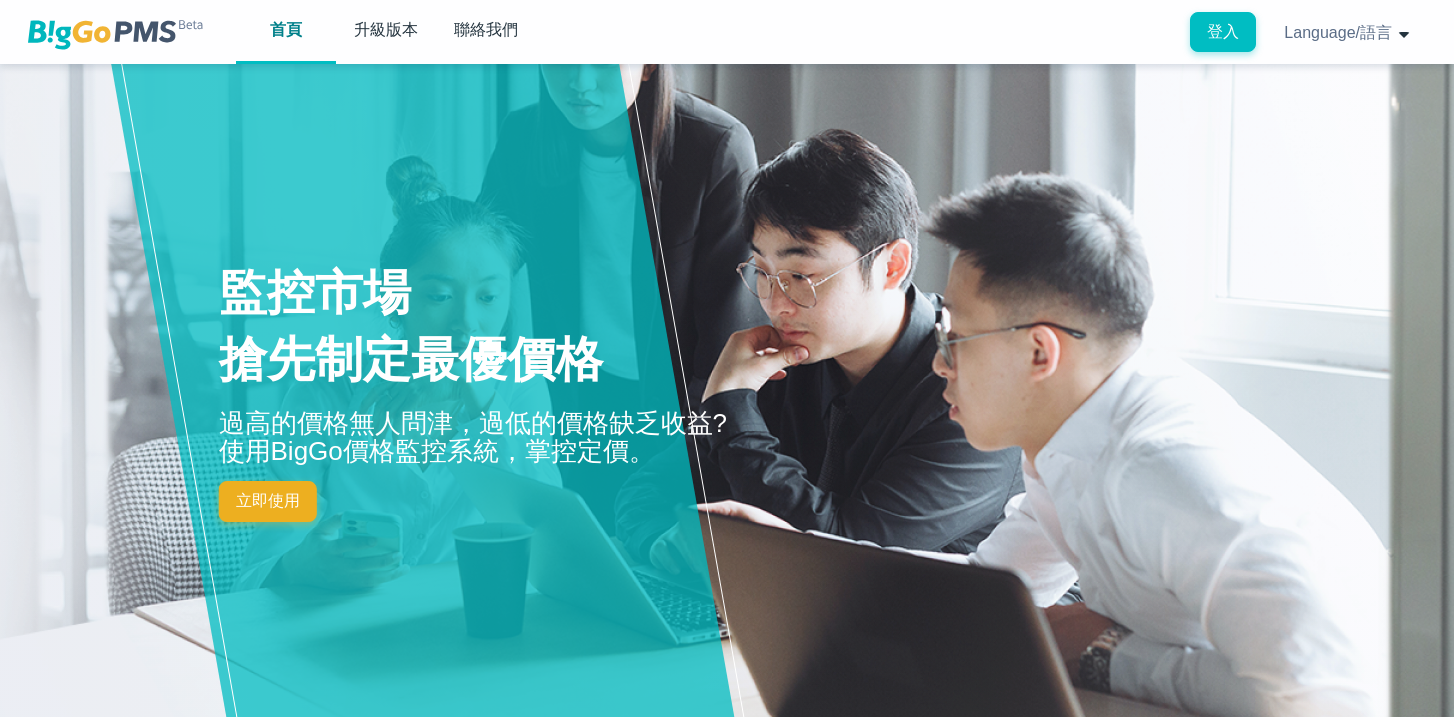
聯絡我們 (486, 29)
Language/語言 (1347, 32)
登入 (1223, 31)
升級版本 (386, 29)
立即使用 (268, 500)
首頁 (286, 29)
